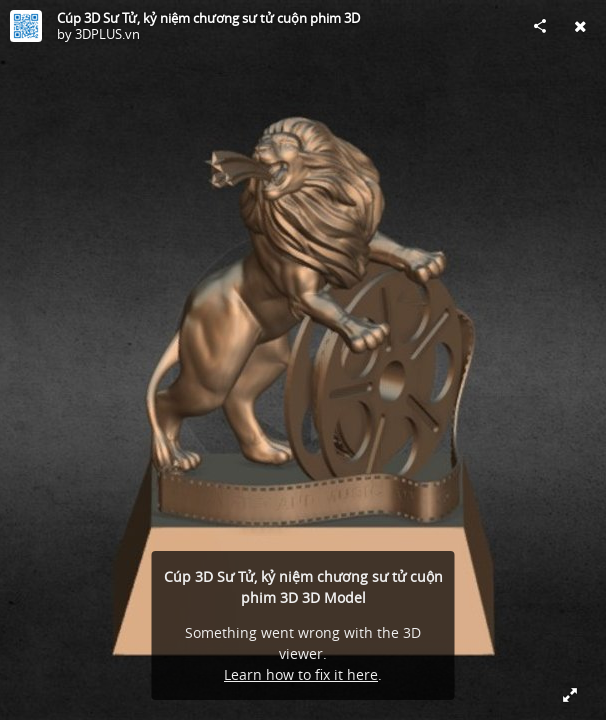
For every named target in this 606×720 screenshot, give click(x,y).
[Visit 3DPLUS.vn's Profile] (26, 26)
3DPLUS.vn (107, 34)
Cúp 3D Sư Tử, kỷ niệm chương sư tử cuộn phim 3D (208, 18)
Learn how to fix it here (301, 674)
